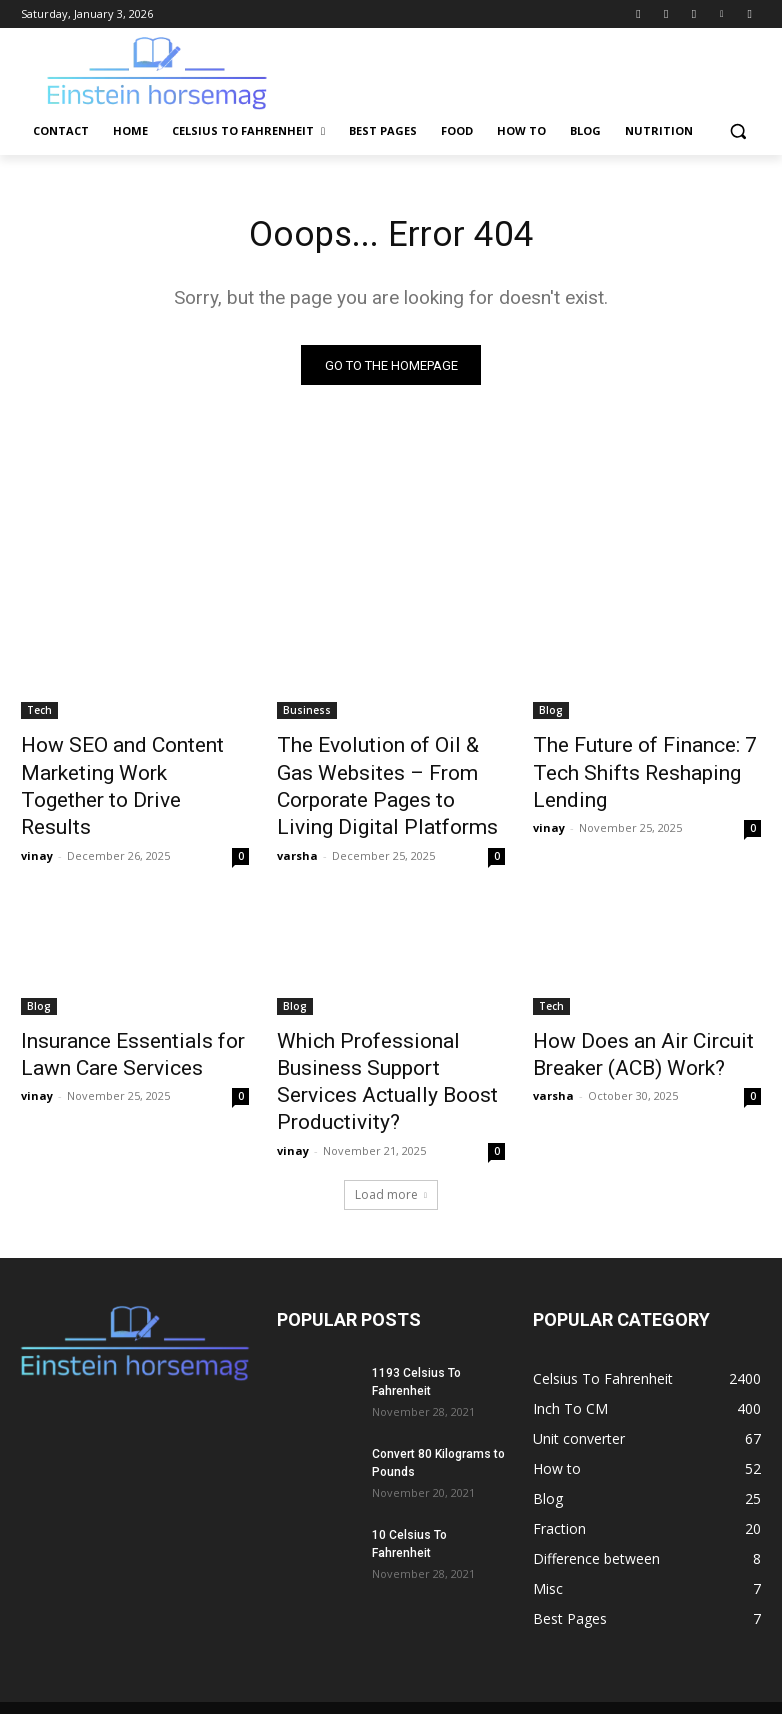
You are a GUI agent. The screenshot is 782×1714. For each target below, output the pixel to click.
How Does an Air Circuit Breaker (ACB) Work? (621, 1033)
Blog (551, 715)
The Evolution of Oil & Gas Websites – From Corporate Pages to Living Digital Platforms (381, 781)
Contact (193, 1660)
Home (251, 1660)
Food (524, 1660)
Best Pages (459, 1660)
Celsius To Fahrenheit (348, 1660)
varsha (297, 838)
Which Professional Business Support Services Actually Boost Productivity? (386, 1044)
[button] (737, 131)
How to (578, 1660)
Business (307, 715)
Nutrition (688, 1660)
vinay (37, 816)
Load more (391, 1135)
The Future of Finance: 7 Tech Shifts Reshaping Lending (643, 759)
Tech (39, 715)
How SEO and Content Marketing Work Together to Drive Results (126, 770)
